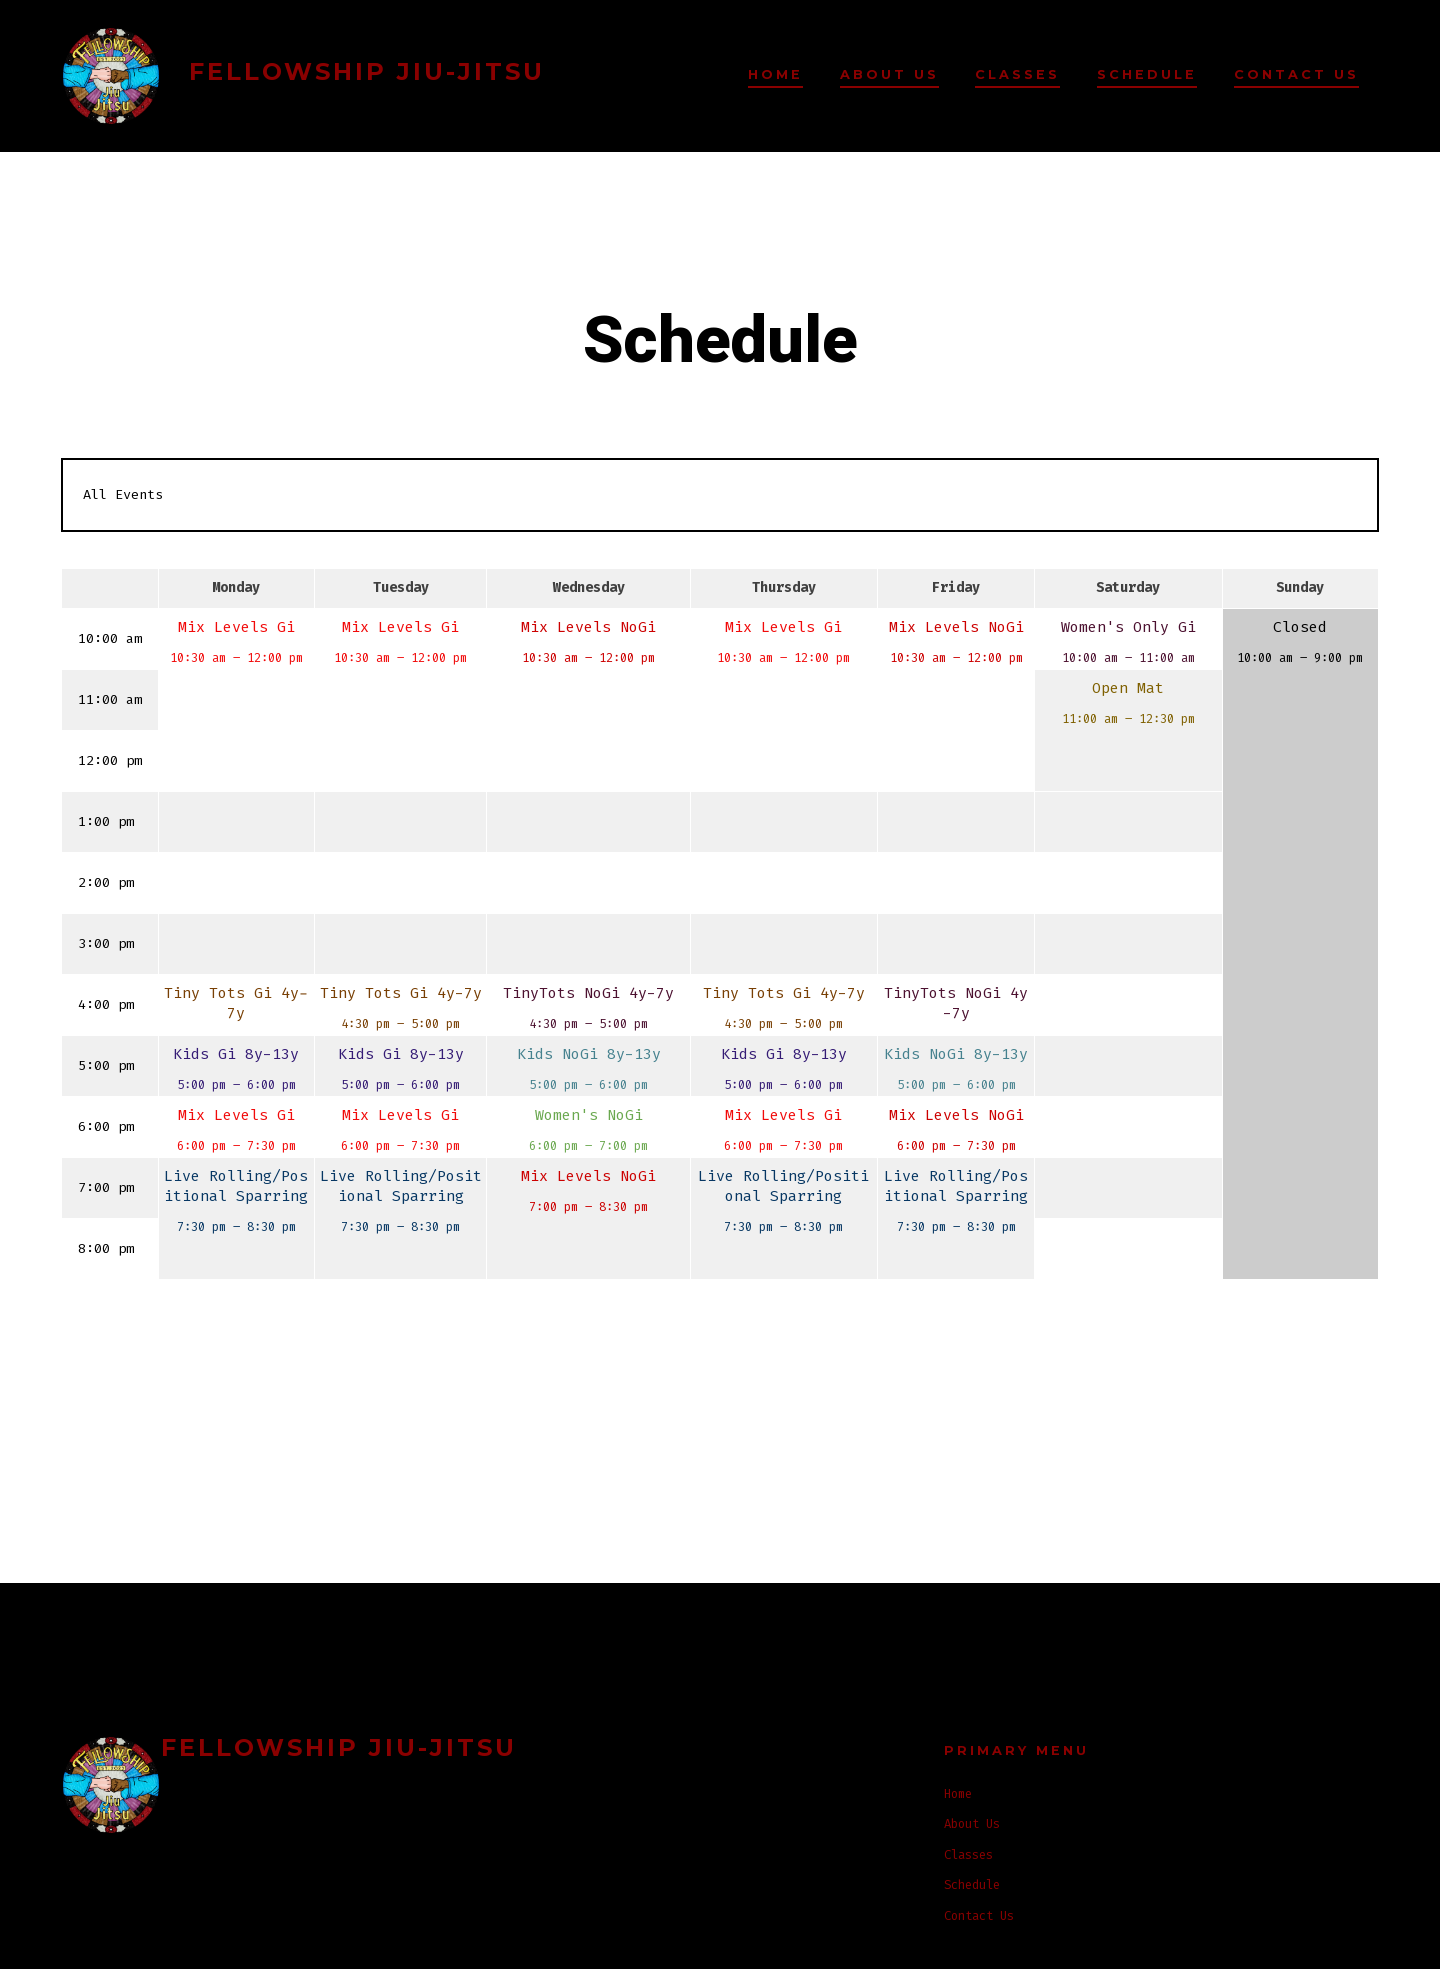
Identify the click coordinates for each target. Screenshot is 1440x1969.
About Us (889, 74)
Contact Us (1296, 74)
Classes (1017, 74)
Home (775, 74)
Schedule (1147, 74)
